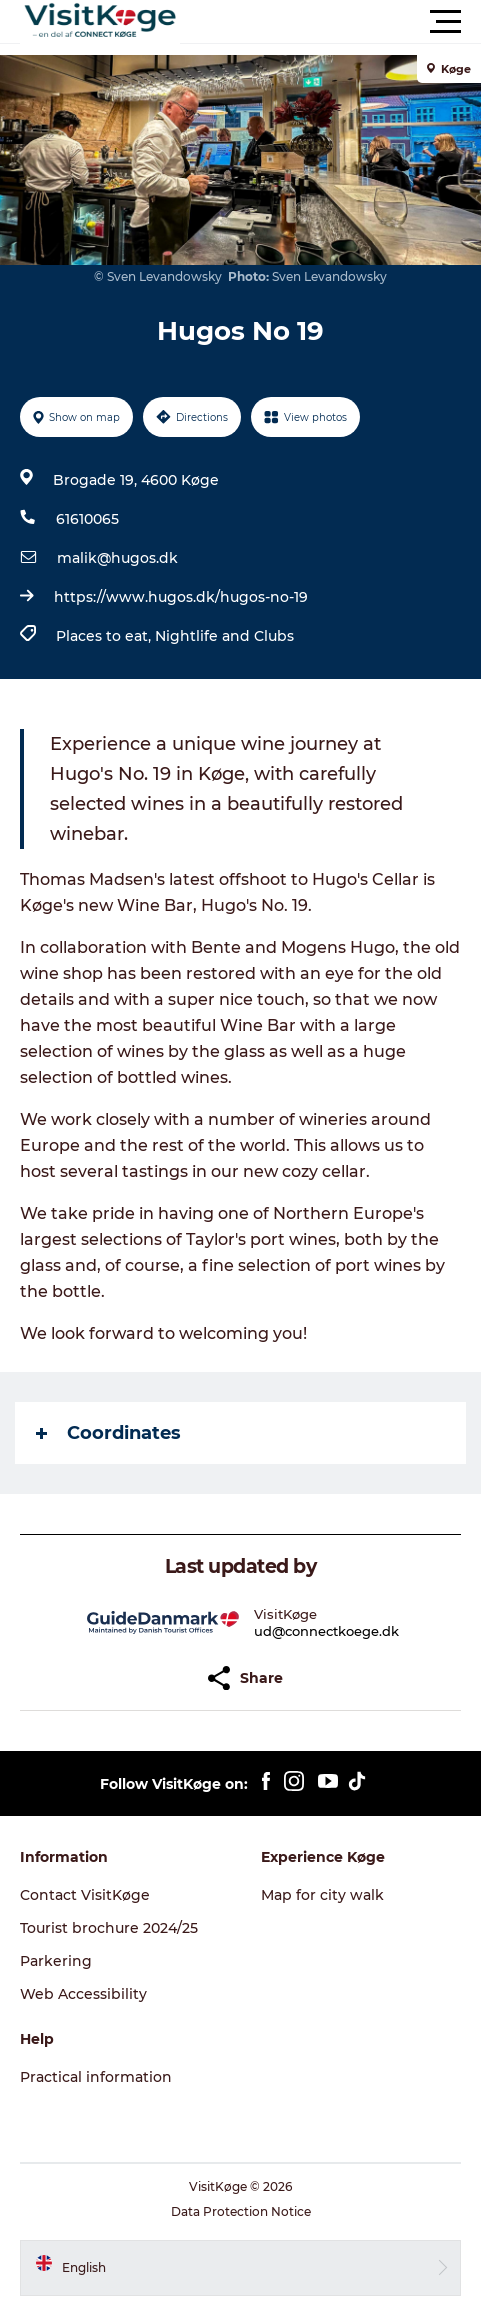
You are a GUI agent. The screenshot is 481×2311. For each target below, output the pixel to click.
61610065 (87, 519)
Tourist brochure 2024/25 (109, 1928)
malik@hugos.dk (117, 558)
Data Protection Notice (241, 2211)
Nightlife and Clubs (224, 636)
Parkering (56, 1961)
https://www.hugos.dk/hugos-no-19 (181, 597)
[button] (330, 22)
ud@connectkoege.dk (326, 1631)
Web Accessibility (83, 1994)
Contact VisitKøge (85, 1895)
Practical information (96, 2077)
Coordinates (108, 1433)
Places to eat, (105, 636)
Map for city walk (322, 1895)
